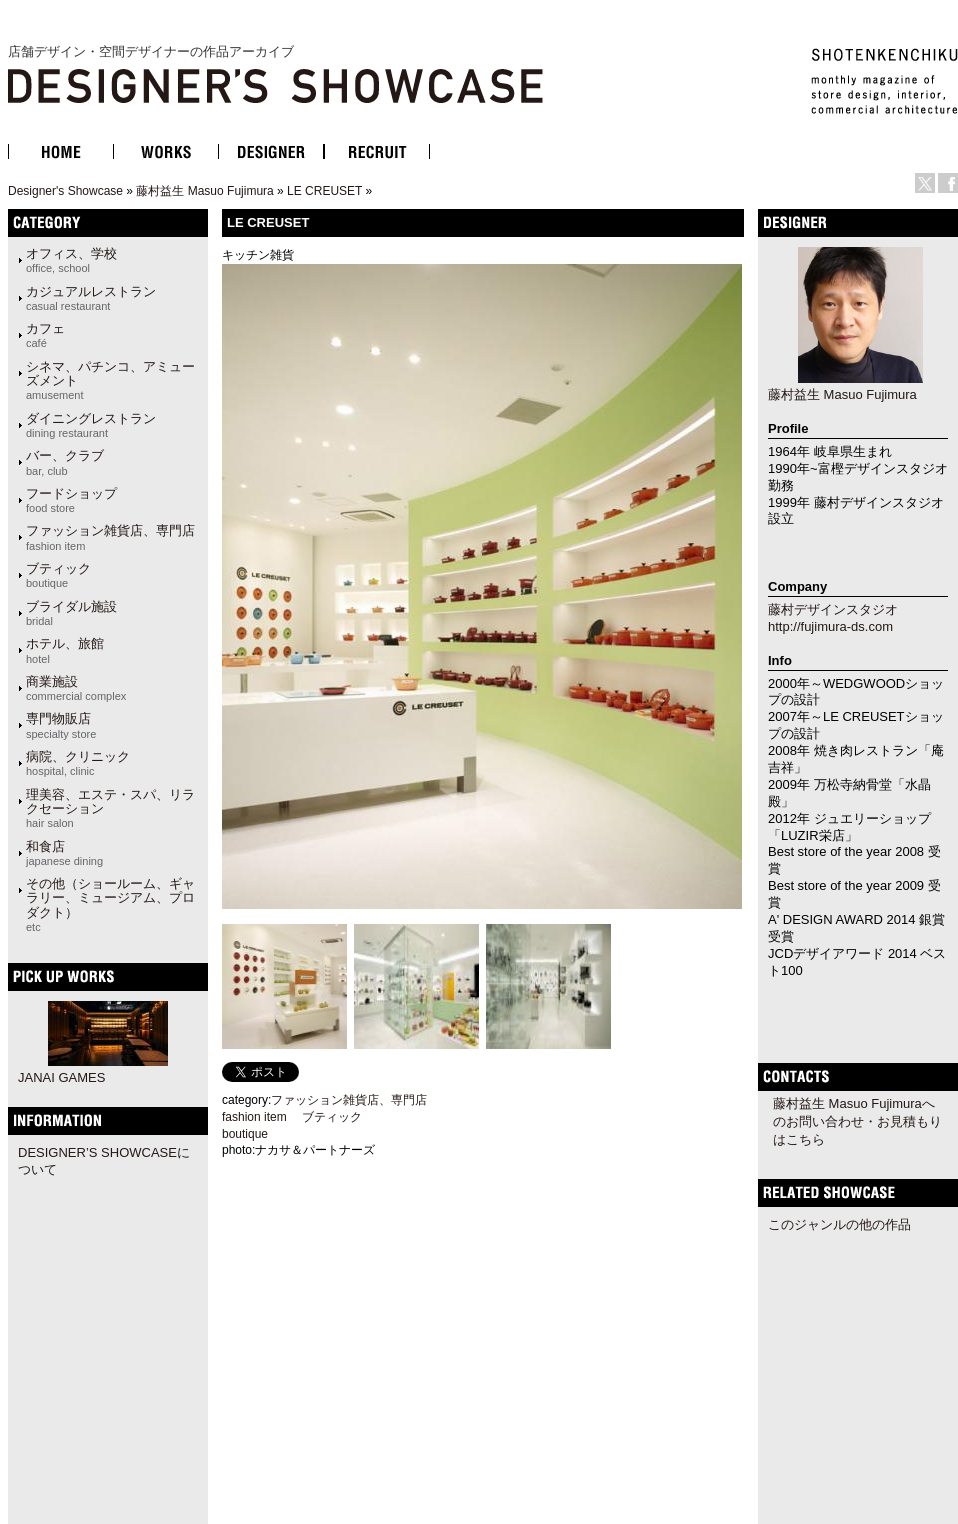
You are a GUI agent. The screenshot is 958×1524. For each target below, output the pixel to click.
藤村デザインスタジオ (833, 609)
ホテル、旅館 (65, 650)
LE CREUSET (324, 191)
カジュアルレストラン (91, 298)
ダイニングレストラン (91, 425)
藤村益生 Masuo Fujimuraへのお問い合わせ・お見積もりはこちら (857, 1121)
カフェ (45, 335)
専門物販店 (61, 725)
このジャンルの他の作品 (839, 1224)
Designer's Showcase (65, 191)
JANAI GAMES (61, 1077)
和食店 (64, 853)
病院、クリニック (78, 763)
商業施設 (76, 688)
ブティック (58, 575)
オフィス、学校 (71, 260)
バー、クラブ (65, 462)
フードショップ (71, 500)
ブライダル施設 (71, 613)
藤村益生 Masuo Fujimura (204, 191)
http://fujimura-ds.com (830, 626)
